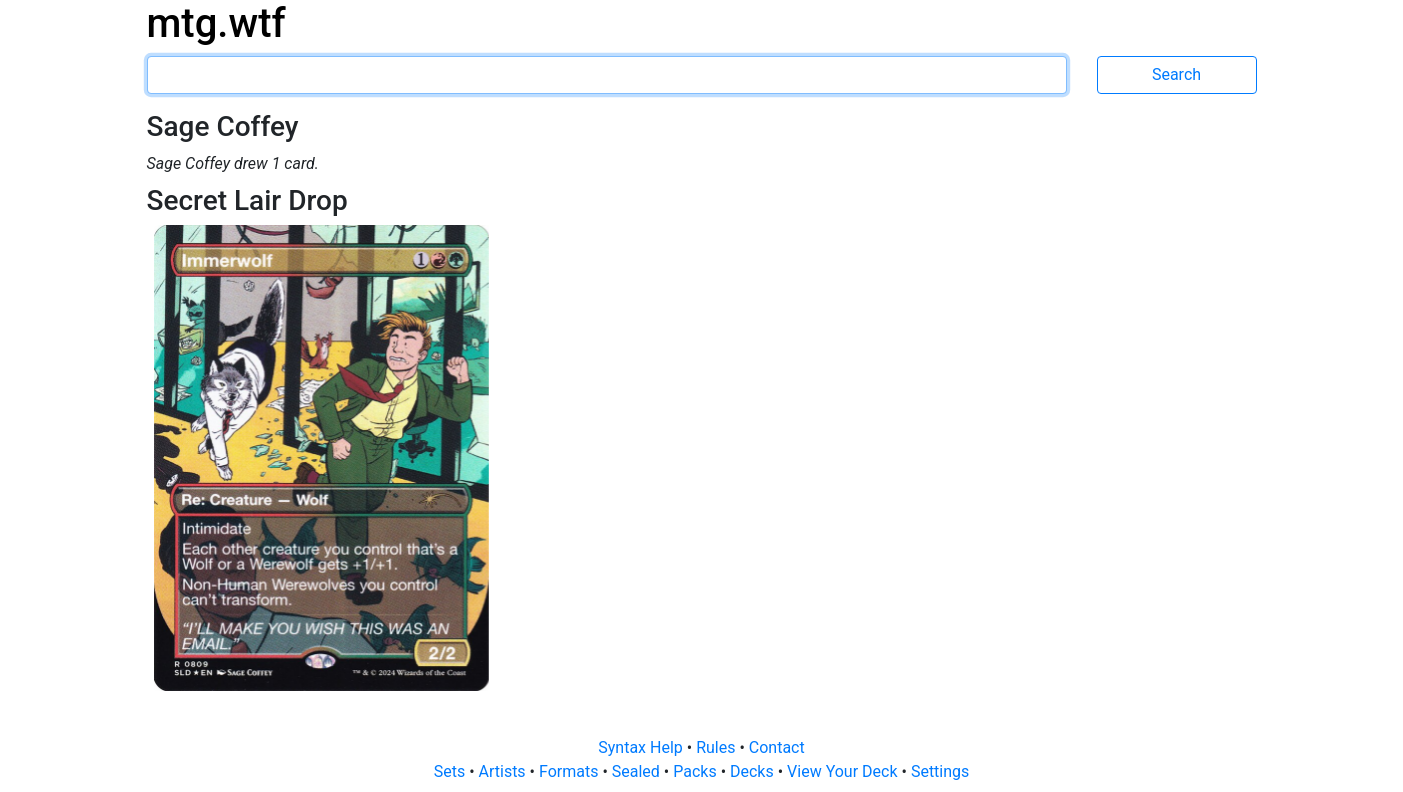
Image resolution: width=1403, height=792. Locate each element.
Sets (451, 771)
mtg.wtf (216, 23)
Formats (570, 771)
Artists (504, 771)
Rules (717, 747)
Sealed (638, 771)
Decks (754, 771)
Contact (777, 747)
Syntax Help (642, 747)
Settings (940, 771)
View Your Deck (844, 771)
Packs (696, 771)
